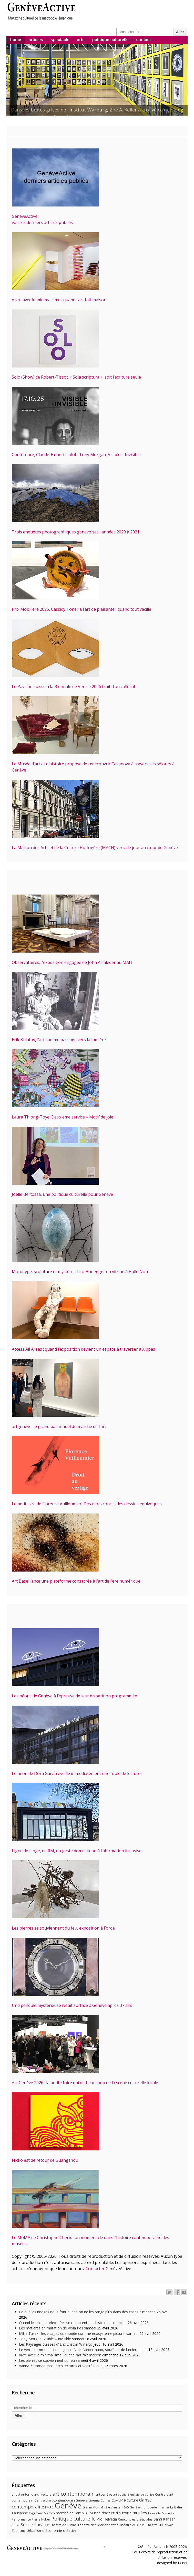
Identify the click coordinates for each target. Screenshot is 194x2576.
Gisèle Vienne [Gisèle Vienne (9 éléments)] (110, 2507)
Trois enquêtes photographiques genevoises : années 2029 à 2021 (75, 532)
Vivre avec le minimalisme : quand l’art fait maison (59, 300)
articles (36, 39)
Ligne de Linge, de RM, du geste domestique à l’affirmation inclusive (76, 1851)
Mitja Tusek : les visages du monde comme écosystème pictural (72, 2333)
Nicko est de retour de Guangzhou (45, 2160)
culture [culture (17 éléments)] (132, 2500)
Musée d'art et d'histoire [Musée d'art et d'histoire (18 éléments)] (110, 2513)
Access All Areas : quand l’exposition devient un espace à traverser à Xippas (83, 1349)
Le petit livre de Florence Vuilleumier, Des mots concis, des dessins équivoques (87, 1504)
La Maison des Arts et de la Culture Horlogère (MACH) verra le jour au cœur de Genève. (95, 847)
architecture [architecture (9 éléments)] (43, 2494)
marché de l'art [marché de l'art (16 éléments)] (68, 2513)
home (15, 39)
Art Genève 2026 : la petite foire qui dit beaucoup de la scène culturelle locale (85, 2082)
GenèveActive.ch (154, 2546)
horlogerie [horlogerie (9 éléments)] (149, 2507)
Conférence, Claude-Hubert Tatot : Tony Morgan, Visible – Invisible (76, 454)
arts (80, 39)
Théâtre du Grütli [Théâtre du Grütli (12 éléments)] (132, 2525)
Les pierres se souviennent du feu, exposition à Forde (63, 1928)
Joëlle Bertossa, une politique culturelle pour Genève (62, 1194)
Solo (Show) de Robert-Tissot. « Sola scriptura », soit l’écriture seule (76, 377)
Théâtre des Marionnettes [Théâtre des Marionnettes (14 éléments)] (98, 2525)
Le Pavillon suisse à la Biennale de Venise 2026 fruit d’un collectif (73, 686)
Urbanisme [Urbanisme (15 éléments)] (35, 2530)
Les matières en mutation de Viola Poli (51, 2328)
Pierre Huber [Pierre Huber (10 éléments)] (41, 2519)
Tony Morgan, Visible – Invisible (45, 2338)
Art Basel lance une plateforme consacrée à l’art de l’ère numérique (76, 1581)
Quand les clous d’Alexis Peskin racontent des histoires (64, 2322)
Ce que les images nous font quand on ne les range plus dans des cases (78, 2311)
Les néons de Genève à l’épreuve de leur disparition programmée (74, 1696)
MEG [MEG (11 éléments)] (85, 2513)
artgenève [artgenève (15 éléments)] (104, 2494)
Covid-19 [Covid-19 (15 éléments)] (118, 2500)
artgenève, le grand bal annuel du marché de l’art (59, 1426)
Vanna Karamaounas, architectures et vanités (56, 2365)
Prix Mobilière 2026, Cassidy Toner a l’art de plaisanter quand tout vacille (81, 609)
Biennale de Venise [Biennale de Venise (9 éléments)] (140, 2494)
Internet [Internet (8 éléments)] (163, 2507)
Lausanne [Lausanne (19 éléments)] (20, 2512)
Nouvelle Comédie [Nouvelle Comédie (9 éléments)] (161, 2513)
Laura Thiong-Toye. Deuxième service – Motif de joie (62, 1117)
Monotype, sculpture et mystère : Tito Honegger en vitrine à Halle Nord (80, 1271)
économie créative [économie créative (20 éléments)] (61, 2530)
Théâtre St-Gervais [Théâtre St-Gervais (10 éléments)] (159, 2525)
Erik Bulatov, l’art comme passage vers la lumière (59, 1039)
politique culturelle (110, 39)
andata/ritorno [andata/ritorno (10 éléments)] (22, 2494)
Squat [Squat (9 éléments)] (16, 2525)
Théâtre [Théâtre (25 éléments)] (41, 2524)
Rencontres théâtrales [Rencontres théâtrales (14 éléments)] (135, 2519)
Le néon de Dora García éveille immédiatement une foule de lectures (77, 1773)
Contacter (95, 2268)
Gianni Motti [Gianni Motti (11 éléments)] (91, 2507)
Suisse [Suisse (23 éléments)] (27, 2524)
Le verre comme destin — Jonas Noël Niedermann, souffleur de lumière (78, 2349)
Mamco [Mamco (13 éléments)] (49, 2513)
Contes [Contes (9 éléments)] (105, 2500)
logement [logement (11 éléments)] (36, 2513)
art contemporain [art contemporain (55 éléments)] (74, 2493)
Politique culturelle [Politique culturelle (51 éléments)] (73, 2518)
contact (143, 39)
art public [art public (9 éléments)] (119, 2494)
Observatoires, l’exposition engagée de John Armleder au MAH (72, 962)
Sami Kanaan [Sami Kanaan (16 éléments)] (165, 2519)
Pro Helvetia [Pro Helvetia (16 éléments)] (107, 2519)
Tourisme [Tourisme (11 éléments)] (19, 2530)
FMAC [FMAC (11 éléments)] (49, 2507)
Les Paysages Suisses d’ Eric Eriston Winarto (55, 2344)
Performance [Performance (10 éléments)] (21, 2519)
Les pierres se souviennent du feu (47, 2360)
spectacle (60, 39)
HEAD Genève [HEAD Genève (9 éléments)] (131, 2507)
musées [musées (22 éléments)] (139, 2513)
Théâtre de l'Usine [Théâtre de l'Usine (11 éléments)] (63, 2525)
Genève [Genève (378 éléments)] (68, 2505)
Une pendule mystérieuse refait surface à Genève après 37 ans (72, 2005)
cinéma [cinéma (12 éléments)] (94, 2500)
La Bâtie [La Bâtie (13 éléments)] (176, 2507)
